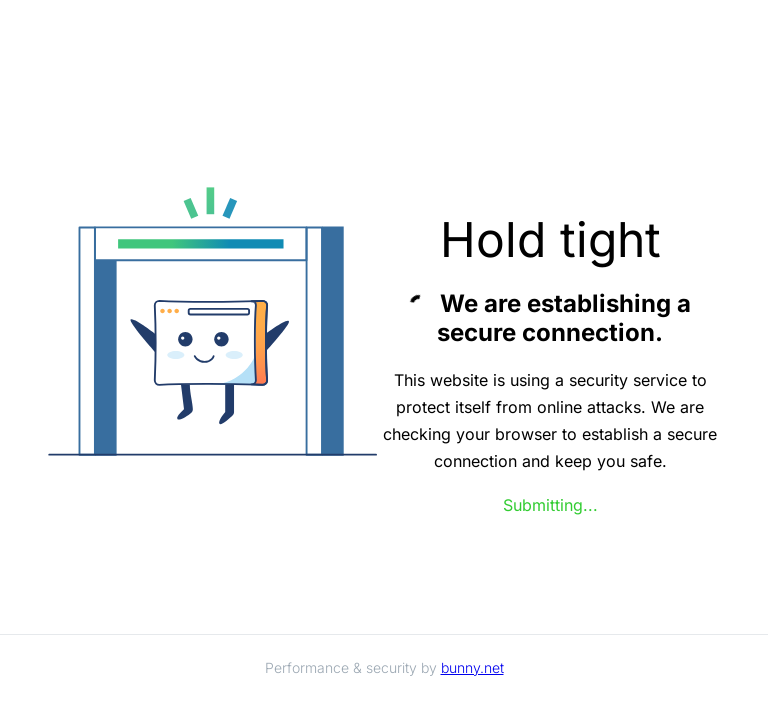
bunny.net (472, 667)
